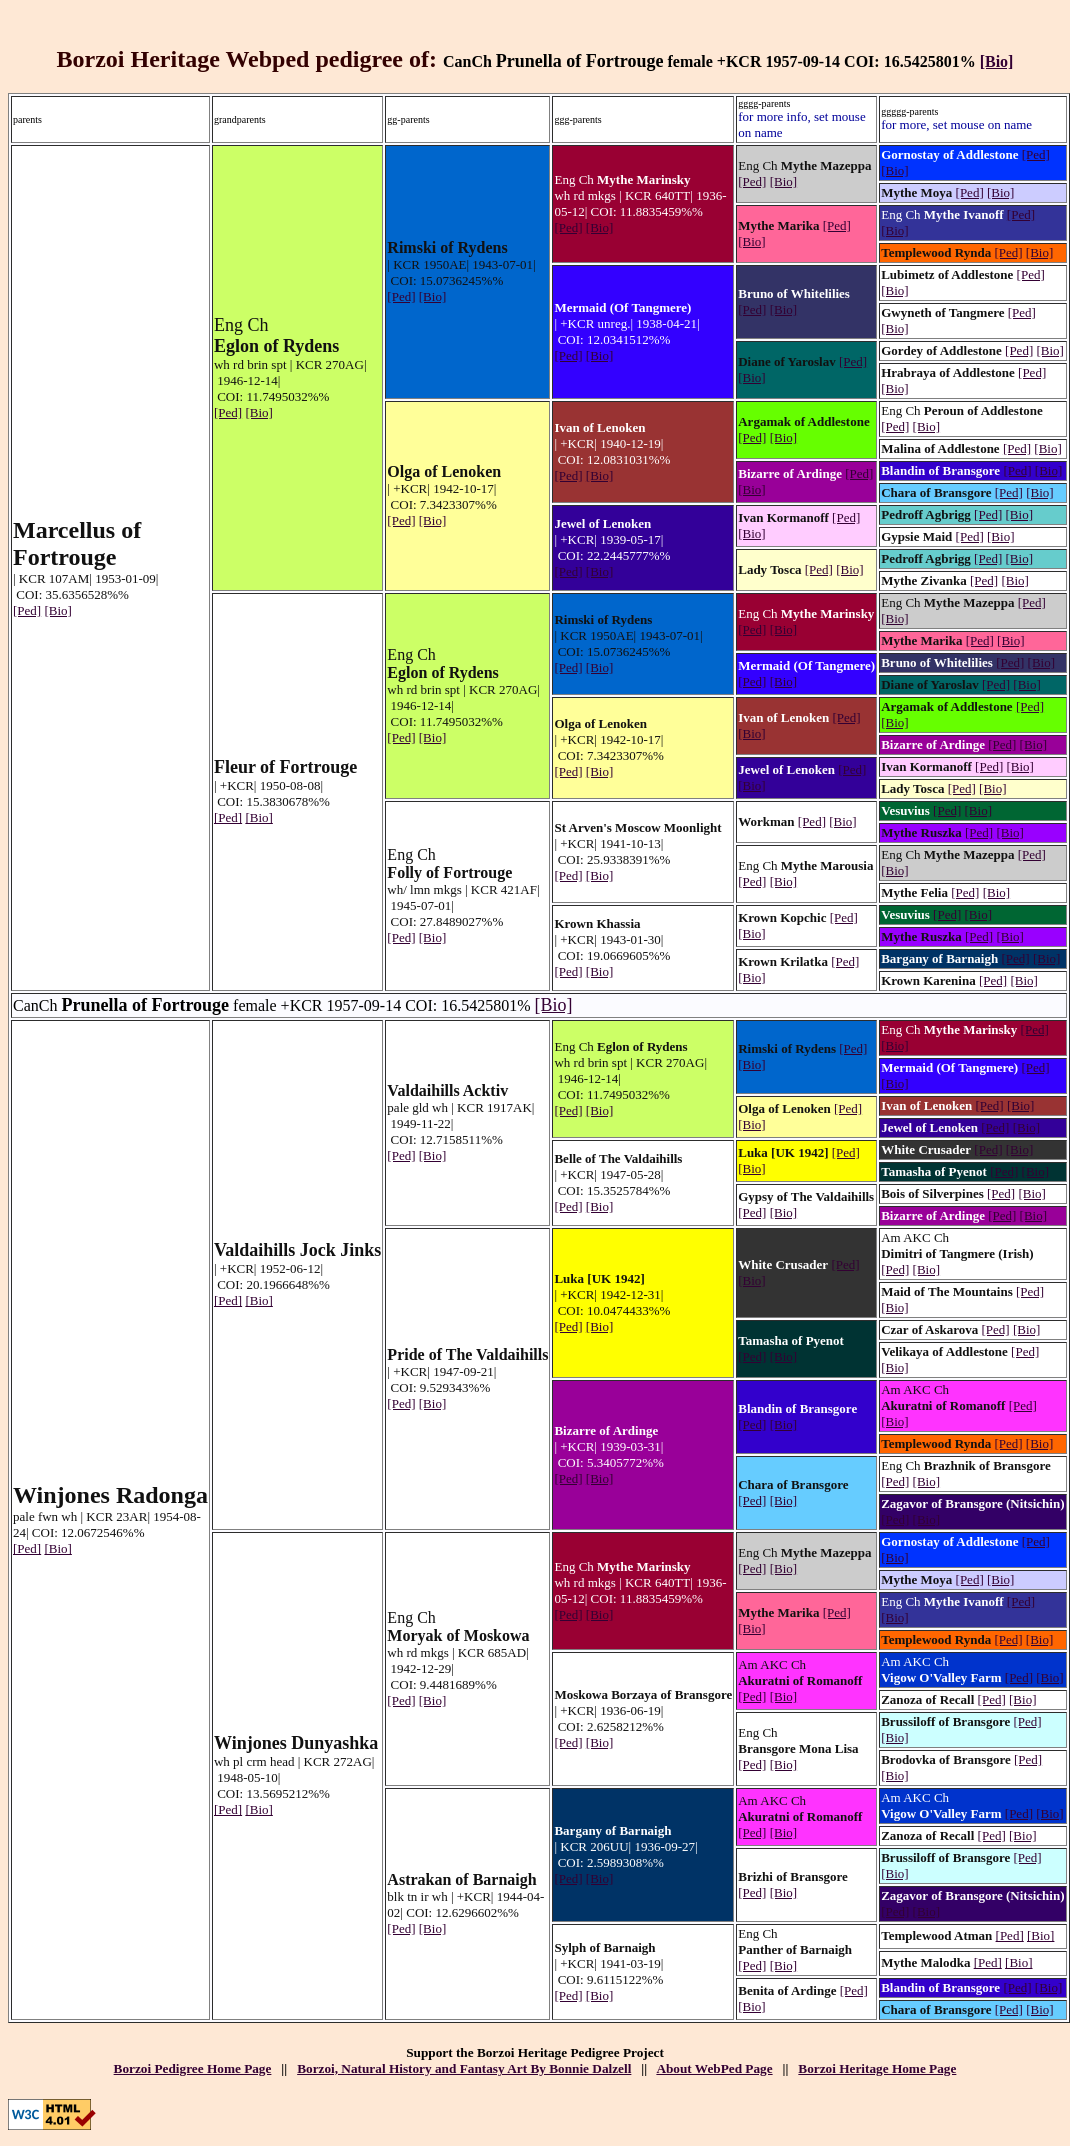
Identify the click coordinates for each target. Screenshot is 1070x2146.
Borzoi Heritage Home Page (877, 2068)
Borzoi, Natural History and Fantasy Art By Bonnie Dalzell (464, 2068)
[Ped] (27, 610)
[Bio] (997, 61)
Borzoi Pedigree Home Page (193, 2068)
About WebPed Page (714, 2068)
